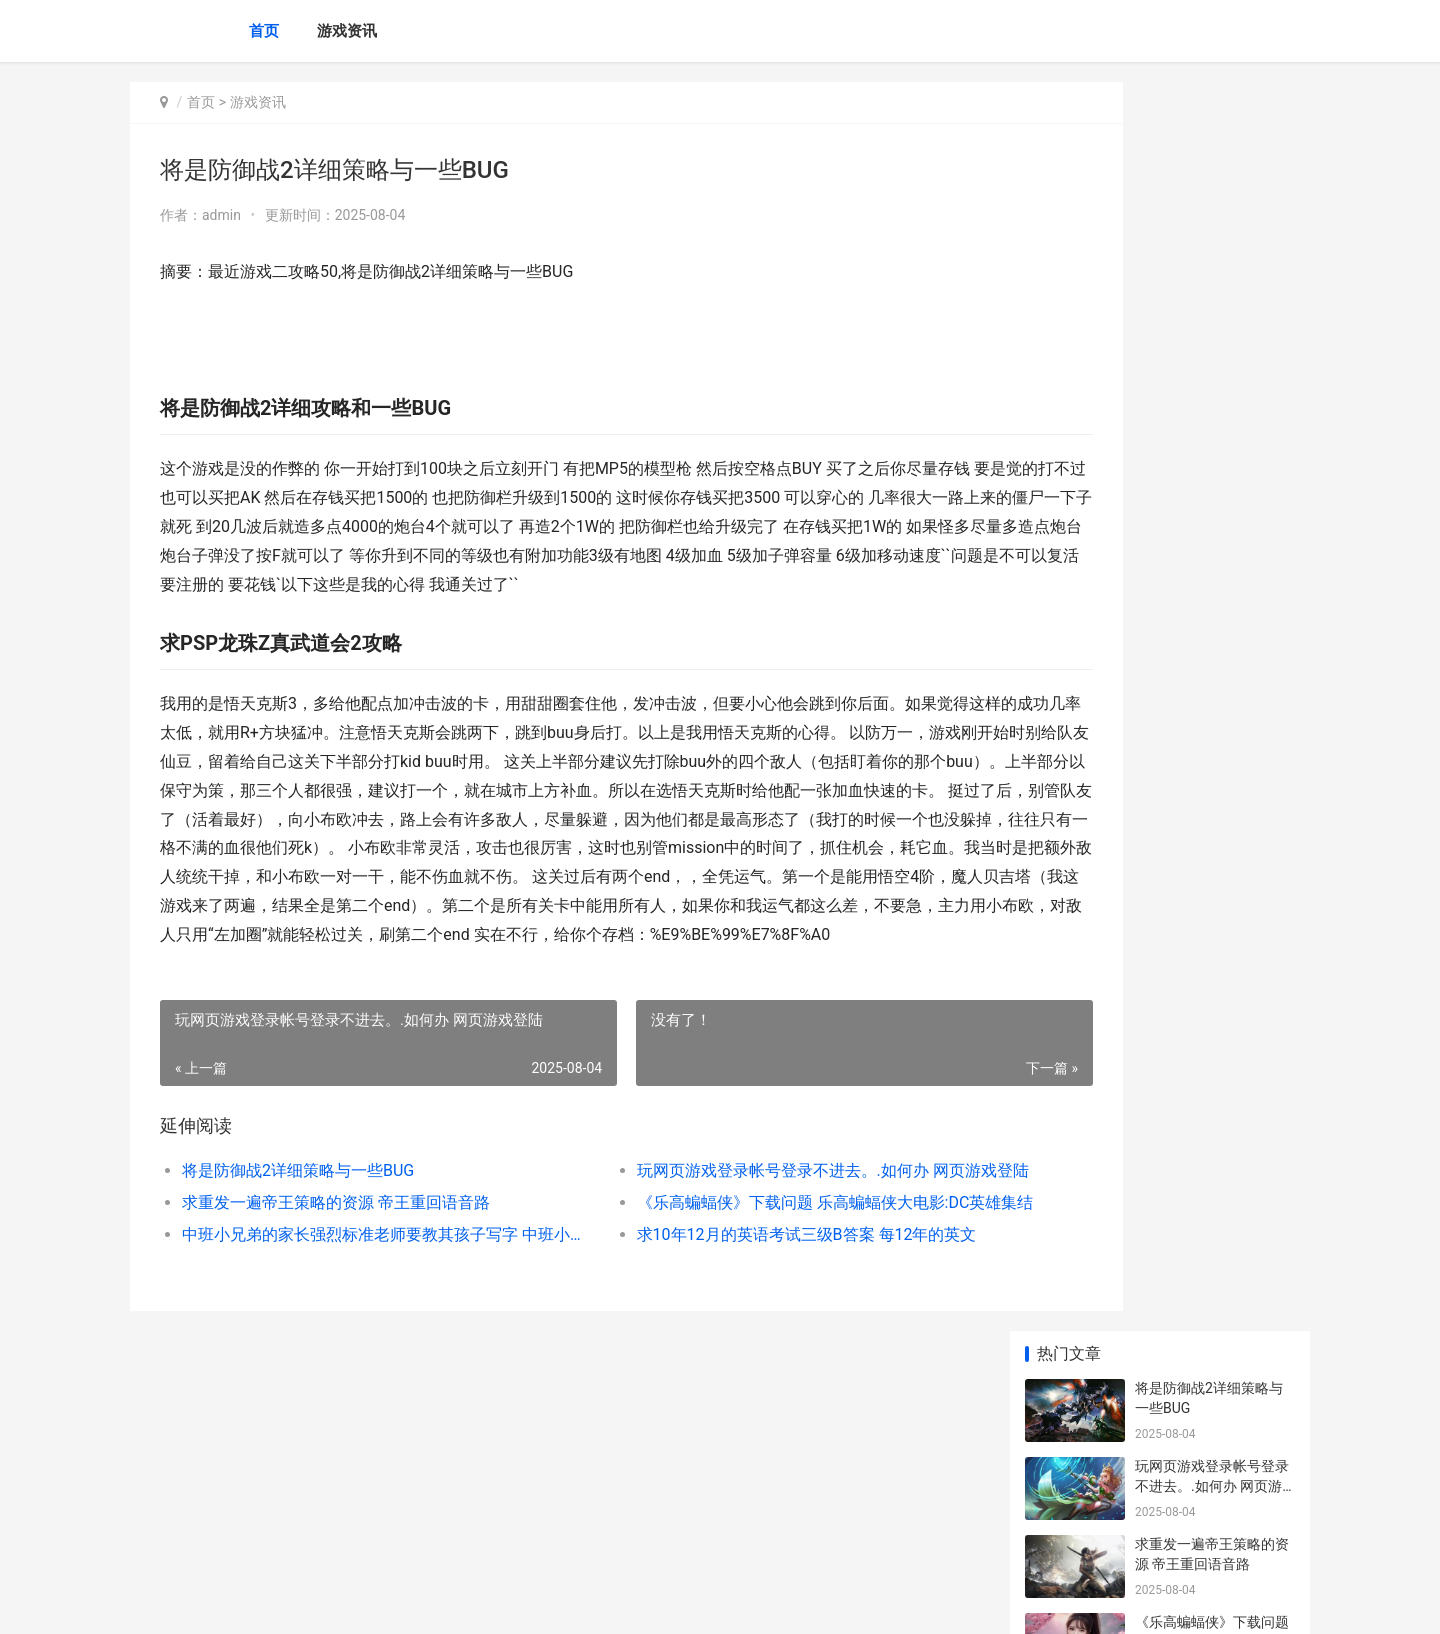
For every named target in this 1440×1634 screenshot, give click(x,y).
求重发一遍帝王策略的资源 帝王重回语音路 (336, 1289)
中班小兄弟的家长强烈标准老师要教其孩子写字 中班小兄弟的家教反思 (356, 1321)
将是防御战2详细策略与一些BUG (298, 1257)
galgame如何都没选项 (1204, 1133)
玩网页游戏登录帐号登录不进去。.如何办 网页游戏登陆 (744, 1257)
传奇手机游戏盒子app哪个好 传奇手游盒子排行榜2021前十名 (1213, 1006)
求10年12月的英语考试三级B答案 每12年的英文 (740, 1321)
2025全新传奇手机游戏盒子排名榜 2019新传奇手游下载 (1213, 850)
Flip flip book (1175, 1211)
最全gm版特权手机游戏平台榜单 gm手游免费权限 (1210, 616)
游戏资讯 (347, 31)
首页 (264, 31)
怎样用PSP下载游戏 (1197, 1445)
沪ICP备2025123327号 (402, 1602)
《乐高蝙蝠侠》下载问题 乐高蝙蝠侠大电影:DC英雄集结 (744, 1289)
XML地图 (491, 1602)
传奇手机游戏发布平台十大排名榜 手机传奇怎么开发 (1213, 928)
